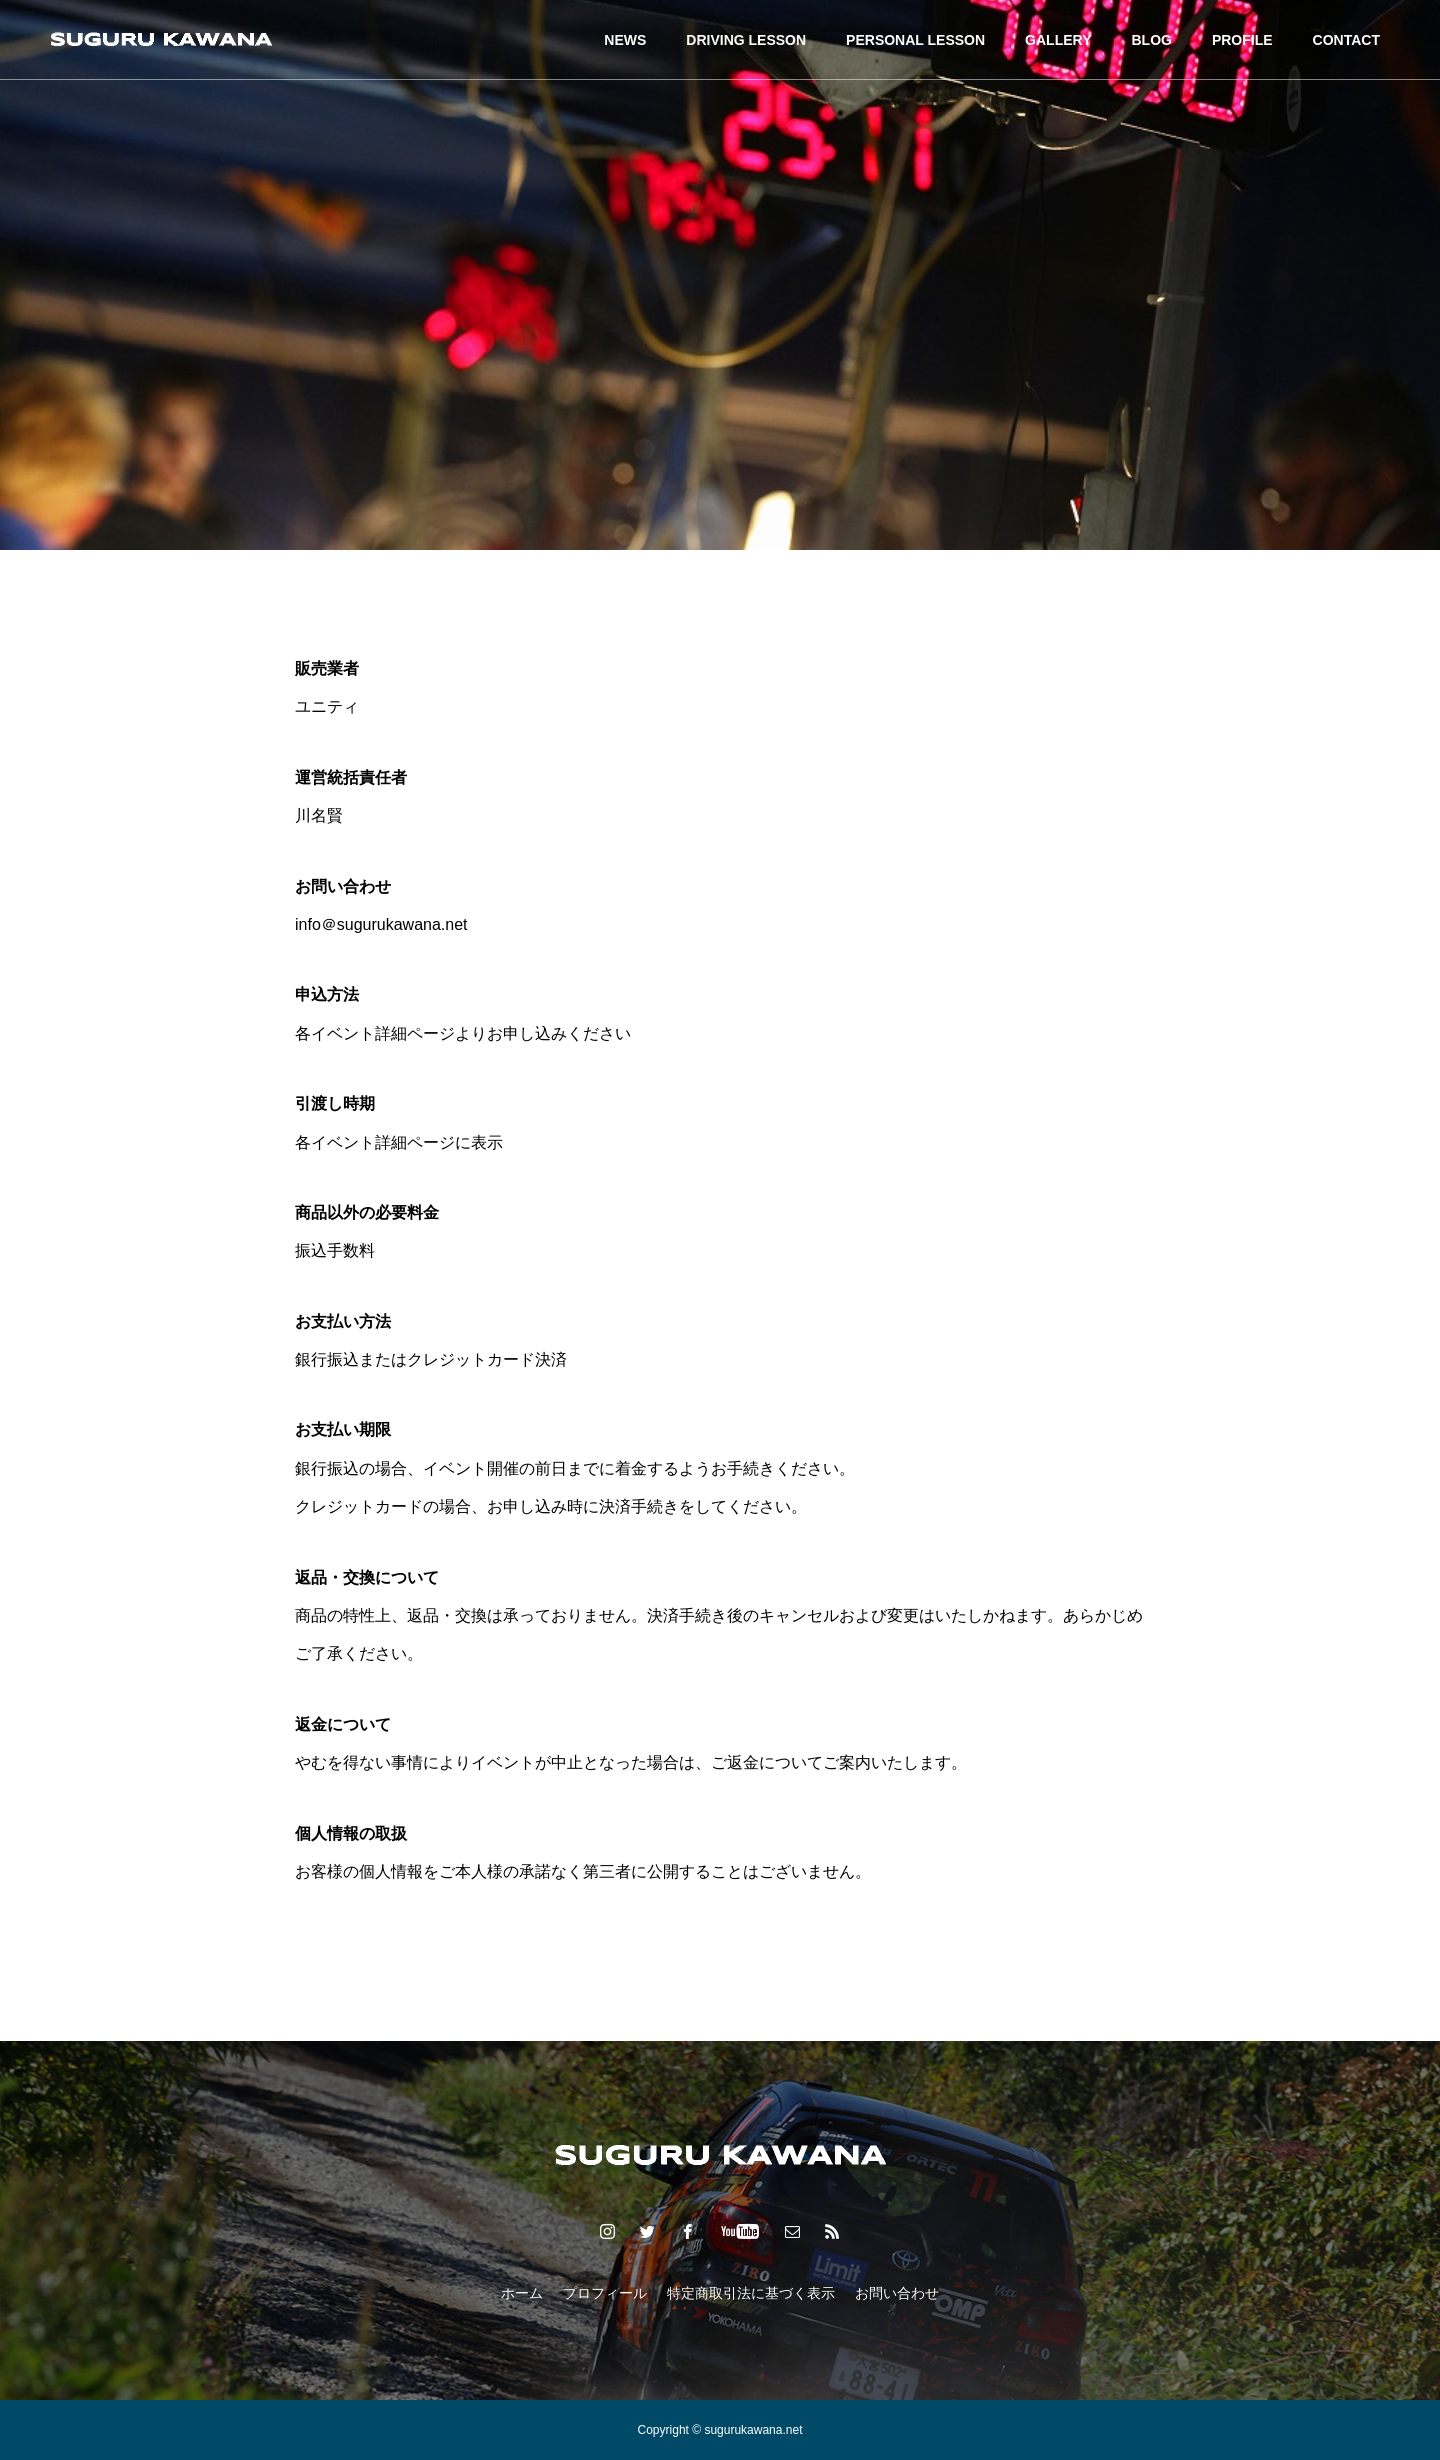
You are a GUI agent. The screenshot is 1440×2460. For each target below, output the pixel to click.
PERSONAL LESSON (915, 40)
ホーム (522, 2293)
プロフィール (605, 2293)
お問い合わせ (897, 2293)
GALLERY (1058, 40)
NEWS (625, 40)
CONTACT (1346, 40)
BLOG (1151, 40)
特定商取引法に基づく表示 (751, 2293)
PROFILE (1242, 40)
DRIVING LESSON (746, 40)
